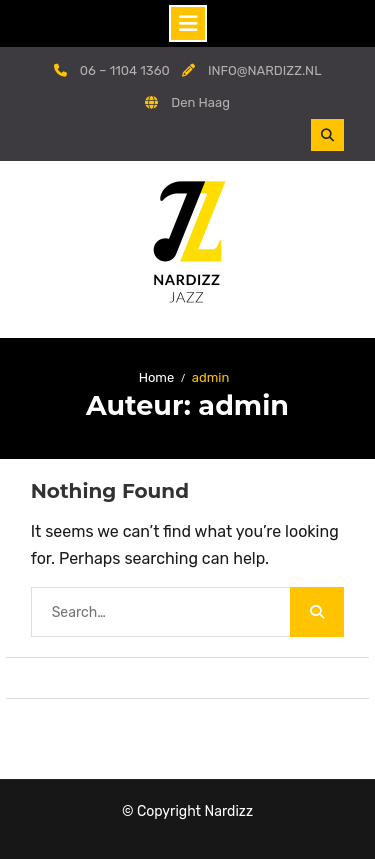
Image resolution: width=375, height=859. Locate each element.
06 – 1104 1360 (125, 70)
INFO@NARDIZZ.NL (265, 70)
